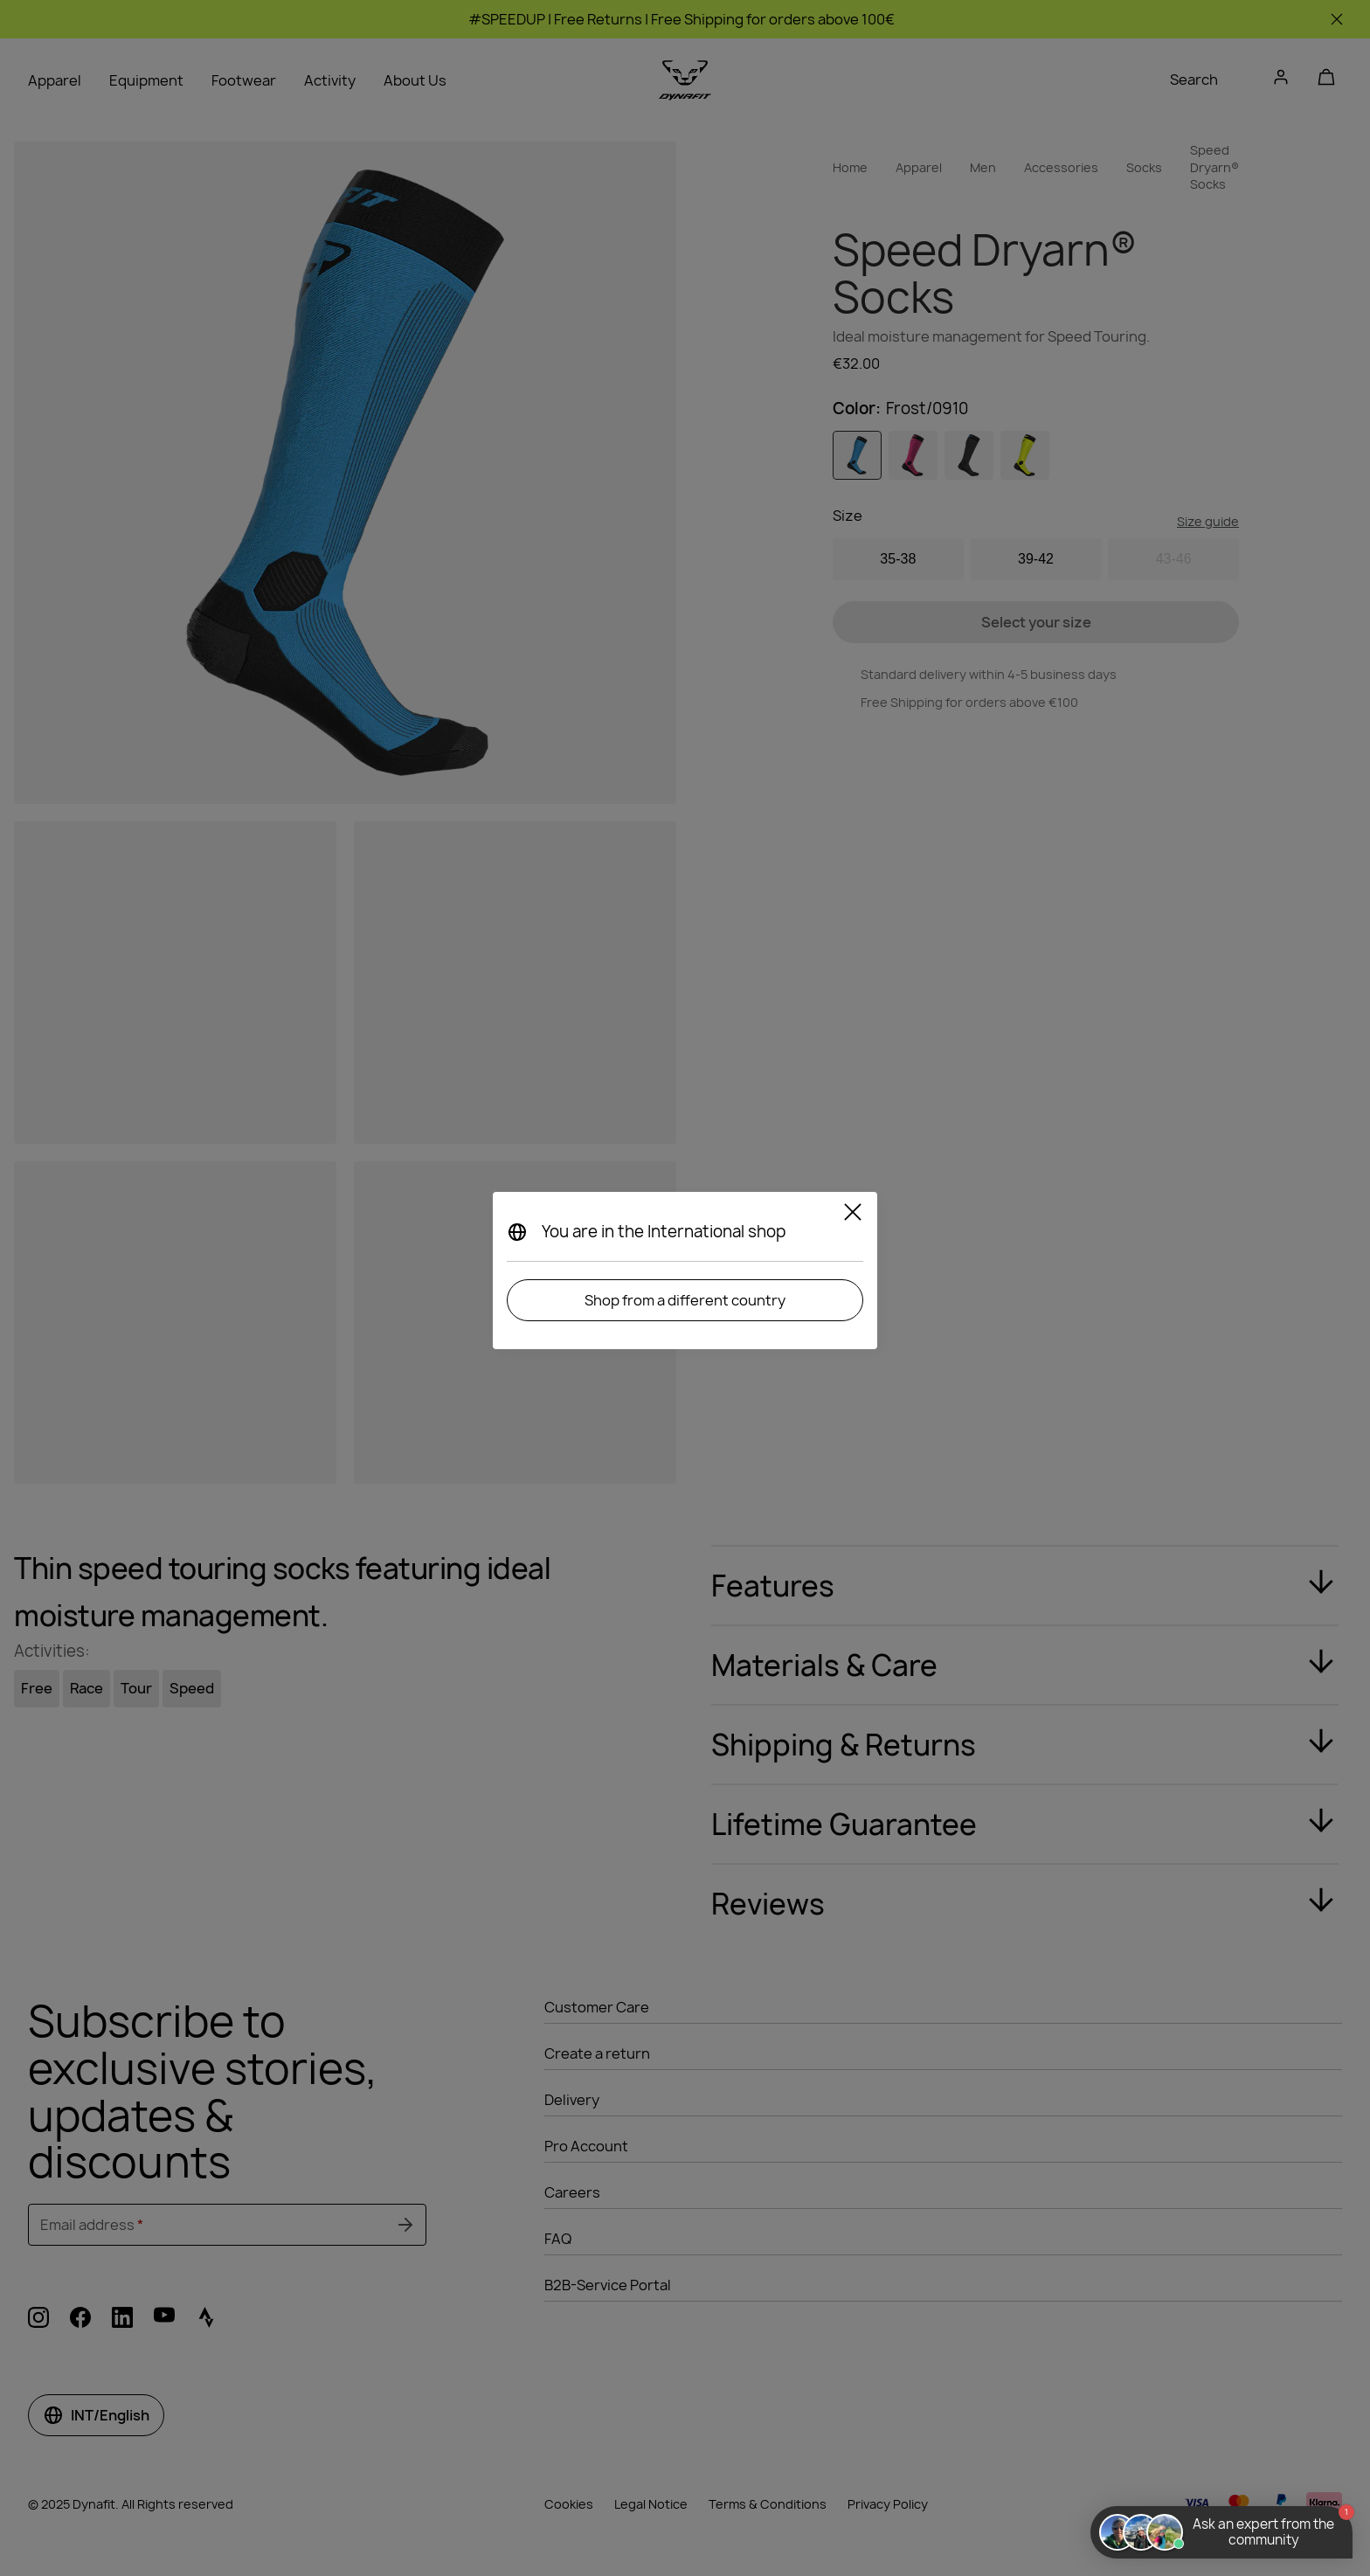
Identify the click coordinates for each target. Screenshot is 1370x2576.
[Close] (852, 1215)
